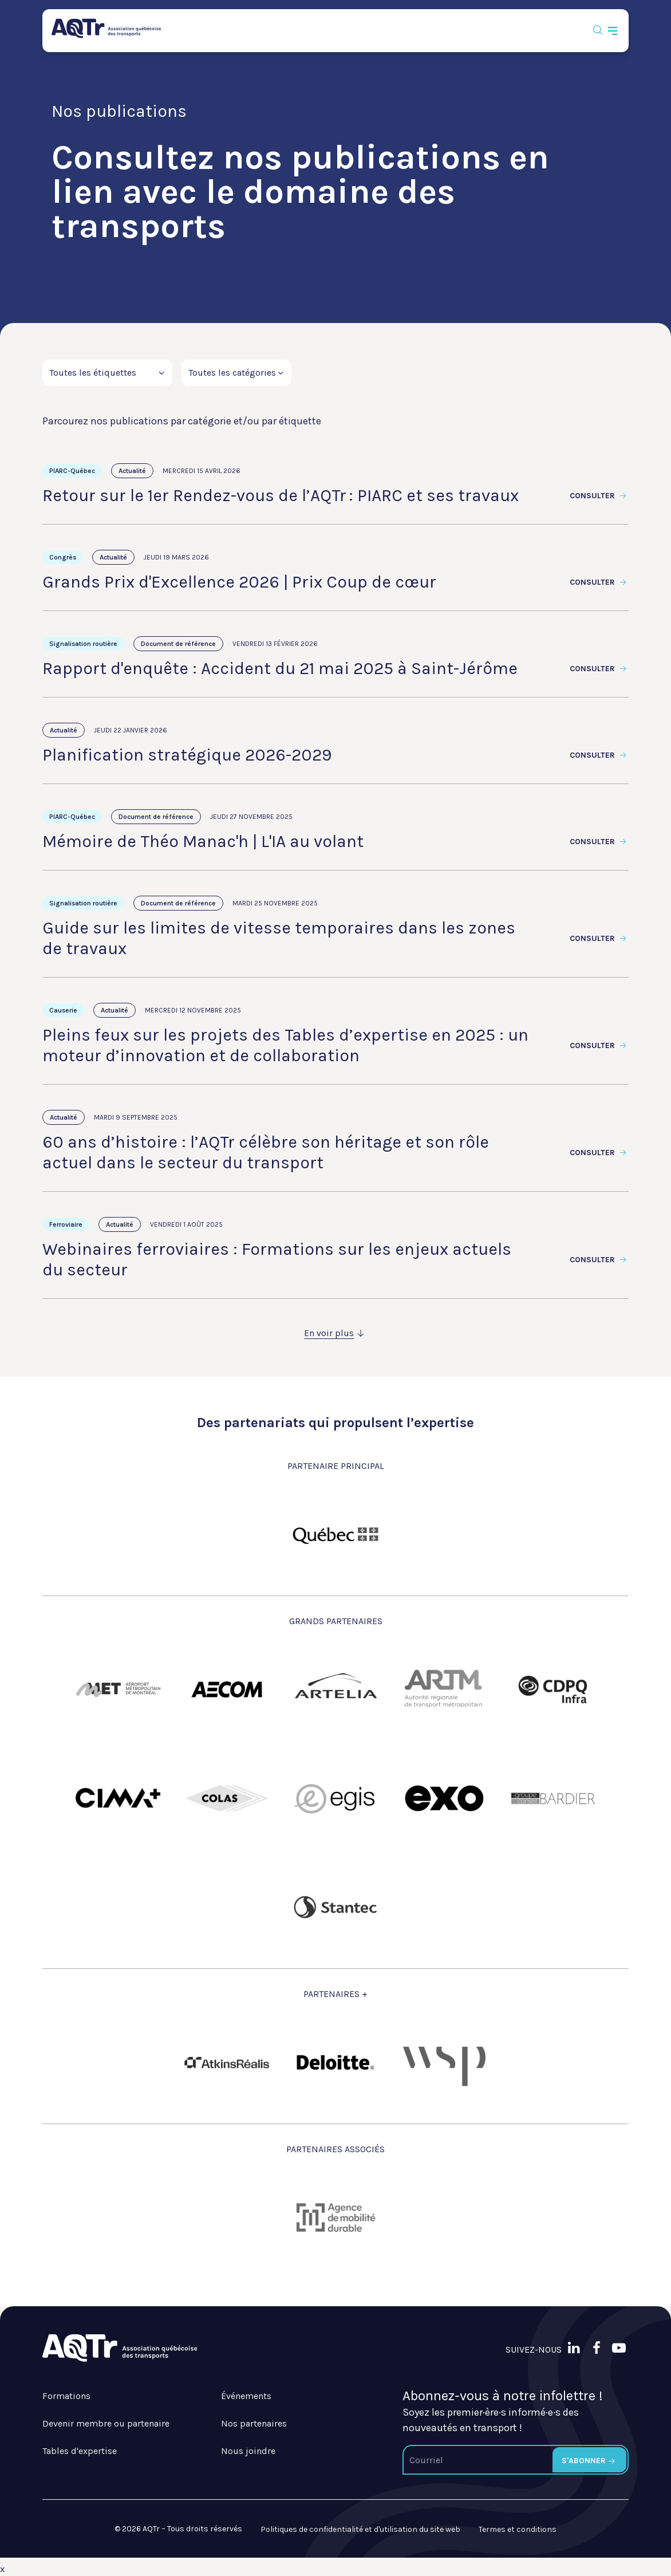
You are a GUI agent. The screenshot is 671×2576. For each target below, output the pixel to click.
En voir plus (335, 1333)
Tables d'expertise (79, 2450)
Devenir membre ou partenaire (105, 2423)
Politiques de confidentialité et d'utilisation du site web (360, 2529)
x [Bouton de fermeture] (2, 2568)
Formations (66, 2395)
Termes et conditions (517, 2529)
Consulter (599, 496)
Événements (246, 2395)
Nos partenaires (254, 2423)
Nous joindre (248, 2450)
